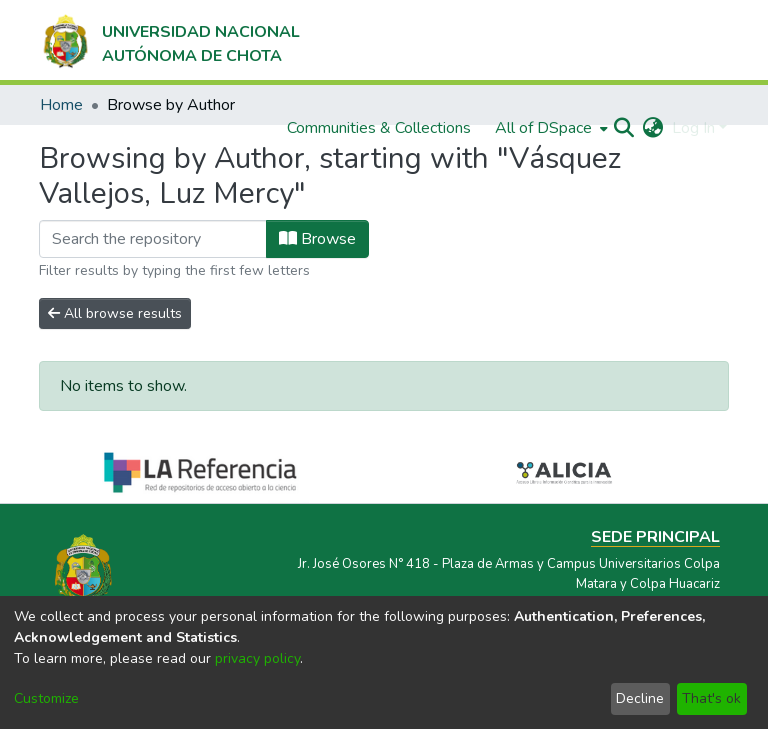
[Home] (169, 40)
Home (61, 105)
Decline (640, 698)
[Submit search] (624, 128)
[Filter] (153, 239)
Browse (317, 239)
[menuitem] (549, 128)
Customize (46, 698)
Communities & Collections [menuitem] (379, 128)
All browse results (115, 313)
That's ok (711, 698)
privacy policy (257, 658)
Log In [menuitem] (693, 128)
